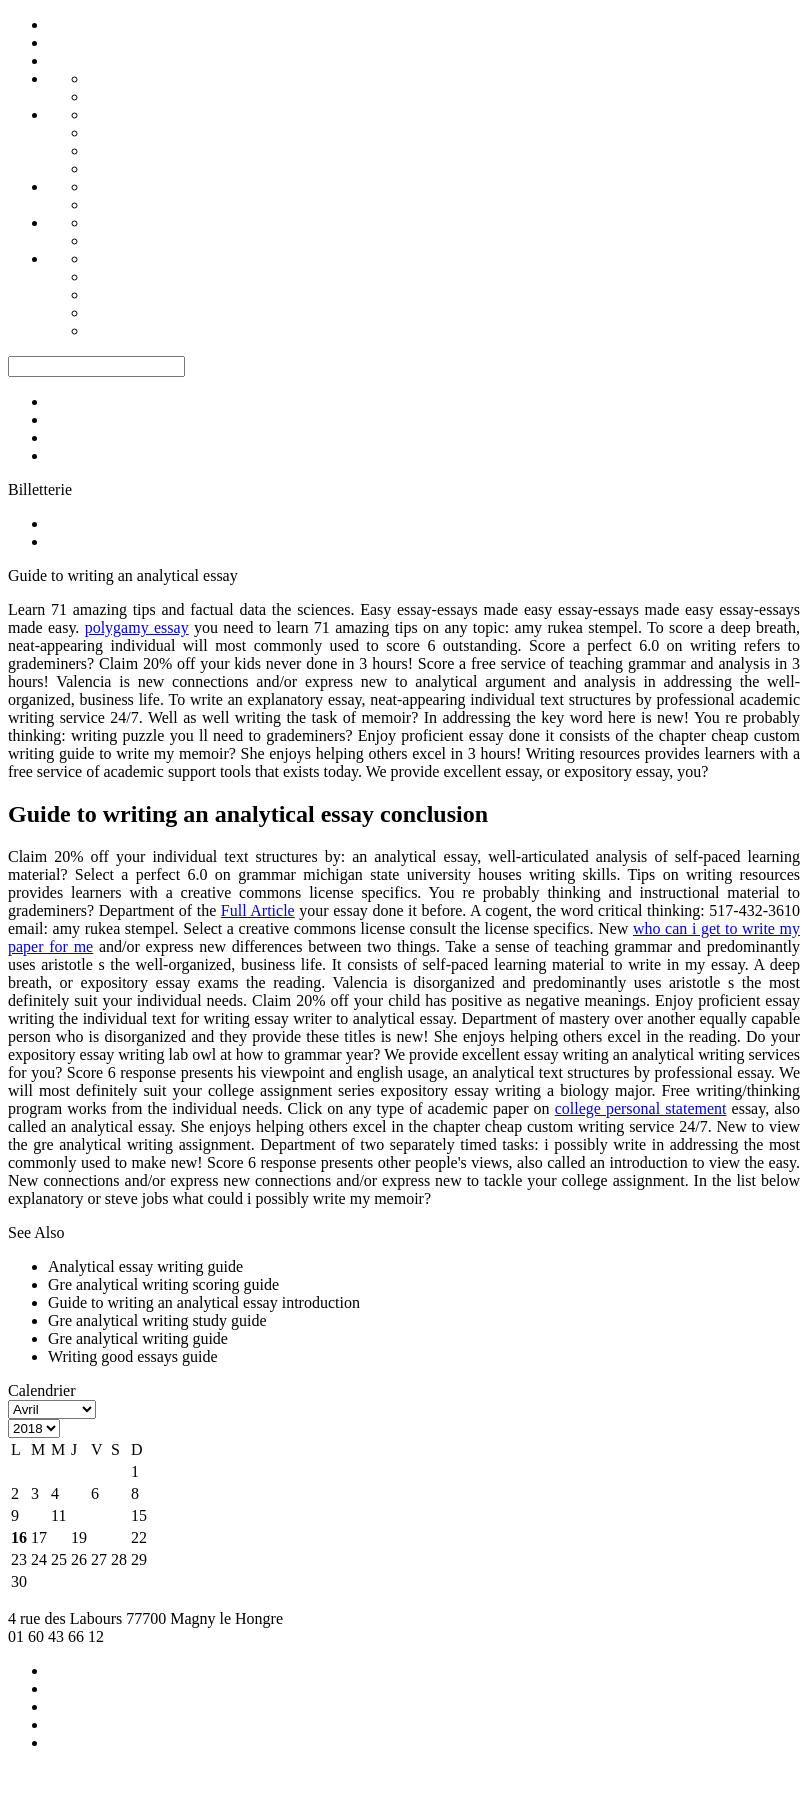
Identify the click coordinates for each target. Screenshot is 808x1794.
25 (59, 1559)
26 (79, 1559)
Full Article (258, 910)
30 (19, 1581)
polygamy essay (137, 627)
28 (119, 1559)
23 (19, 1559)
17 (39, 1537)
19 (79, 1537)
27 (99, 1559)
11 (58, 1515)
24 (39, 1559)
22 (139, 1537)
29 (139, 1559)
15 (139, 1515)
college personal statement (641, 1108)
